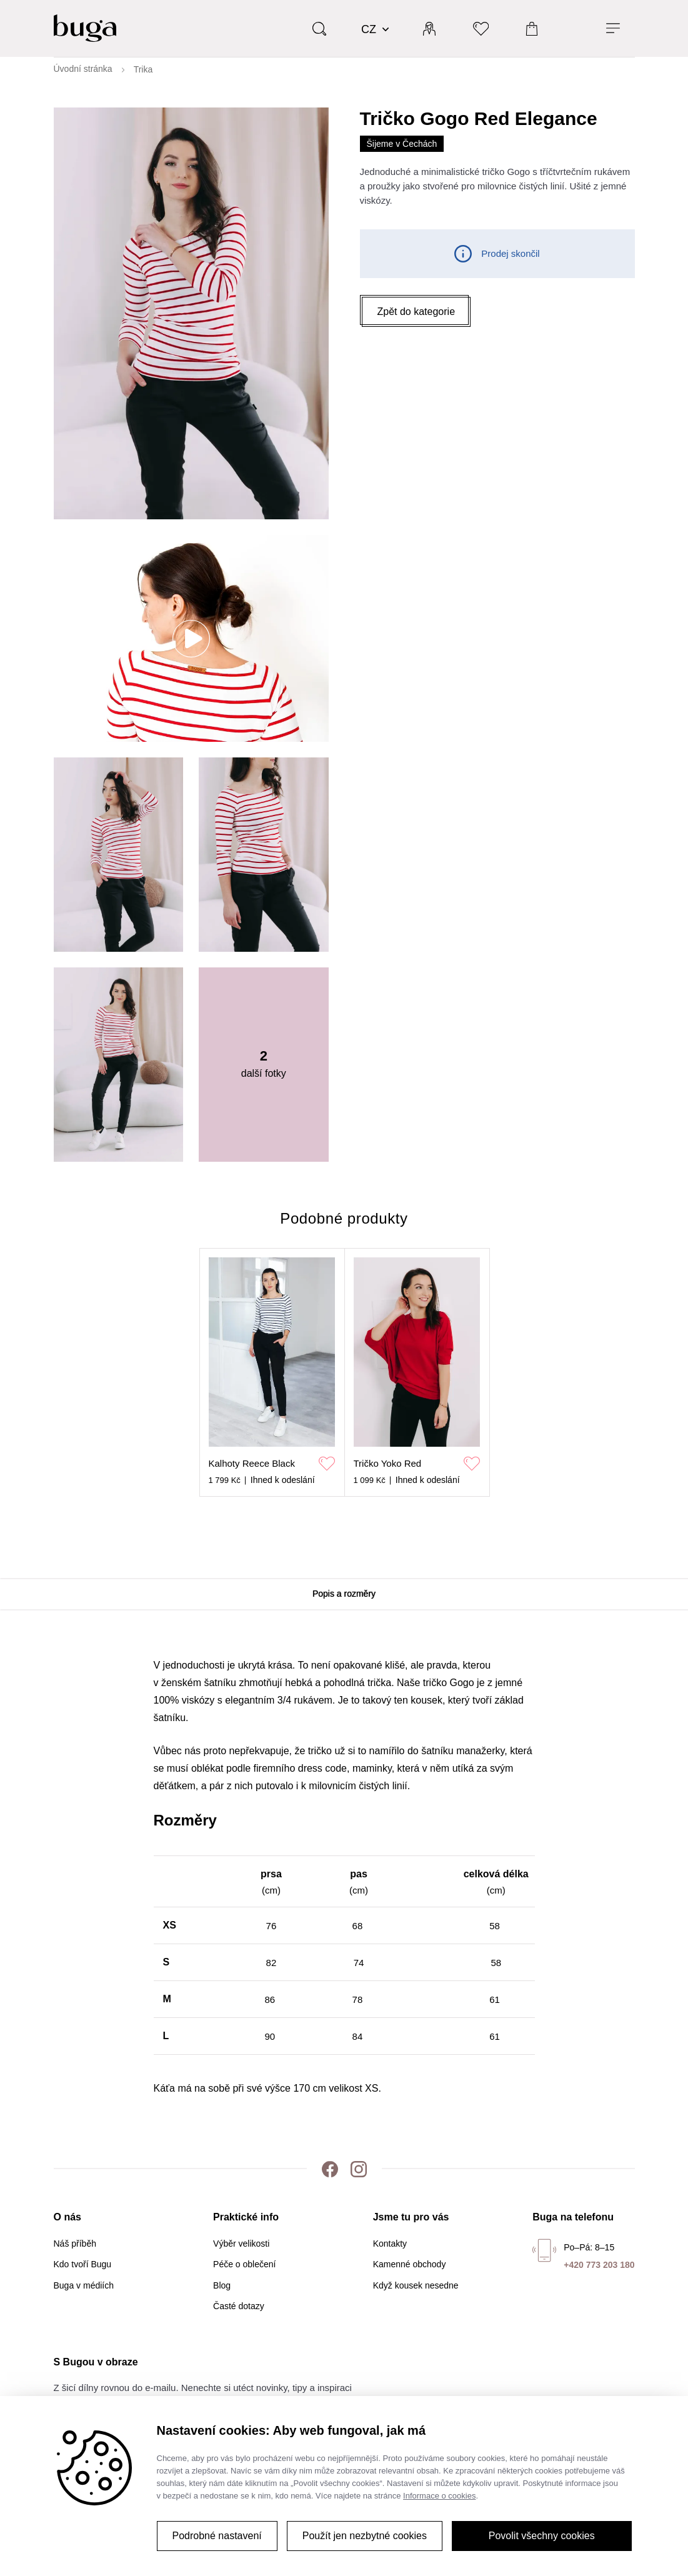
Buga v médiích (84, 2285)
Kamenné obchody (409, 2264)
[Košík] (532, 28)
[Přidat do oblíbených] (327, 1463)
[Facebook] (330, 2168)
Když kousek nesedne (416, 2285)
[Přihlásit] (429, 28)
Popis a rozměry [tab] (344, 1594)
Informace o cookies (439, 2495)
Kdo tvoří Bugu (83, 2264)
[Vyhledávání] (319, 28)
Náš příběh (75, 2244)
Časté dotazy (238, 2306)
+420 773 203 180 (599, 2265)
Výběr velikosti (241, 2244)
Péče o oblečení (244, 2264)
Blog (222, 2285)
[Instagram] (359, 2168)
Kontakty (390, 2244)
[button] (416, 312)
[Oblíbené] (481, 28)
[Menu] (613, 28)
